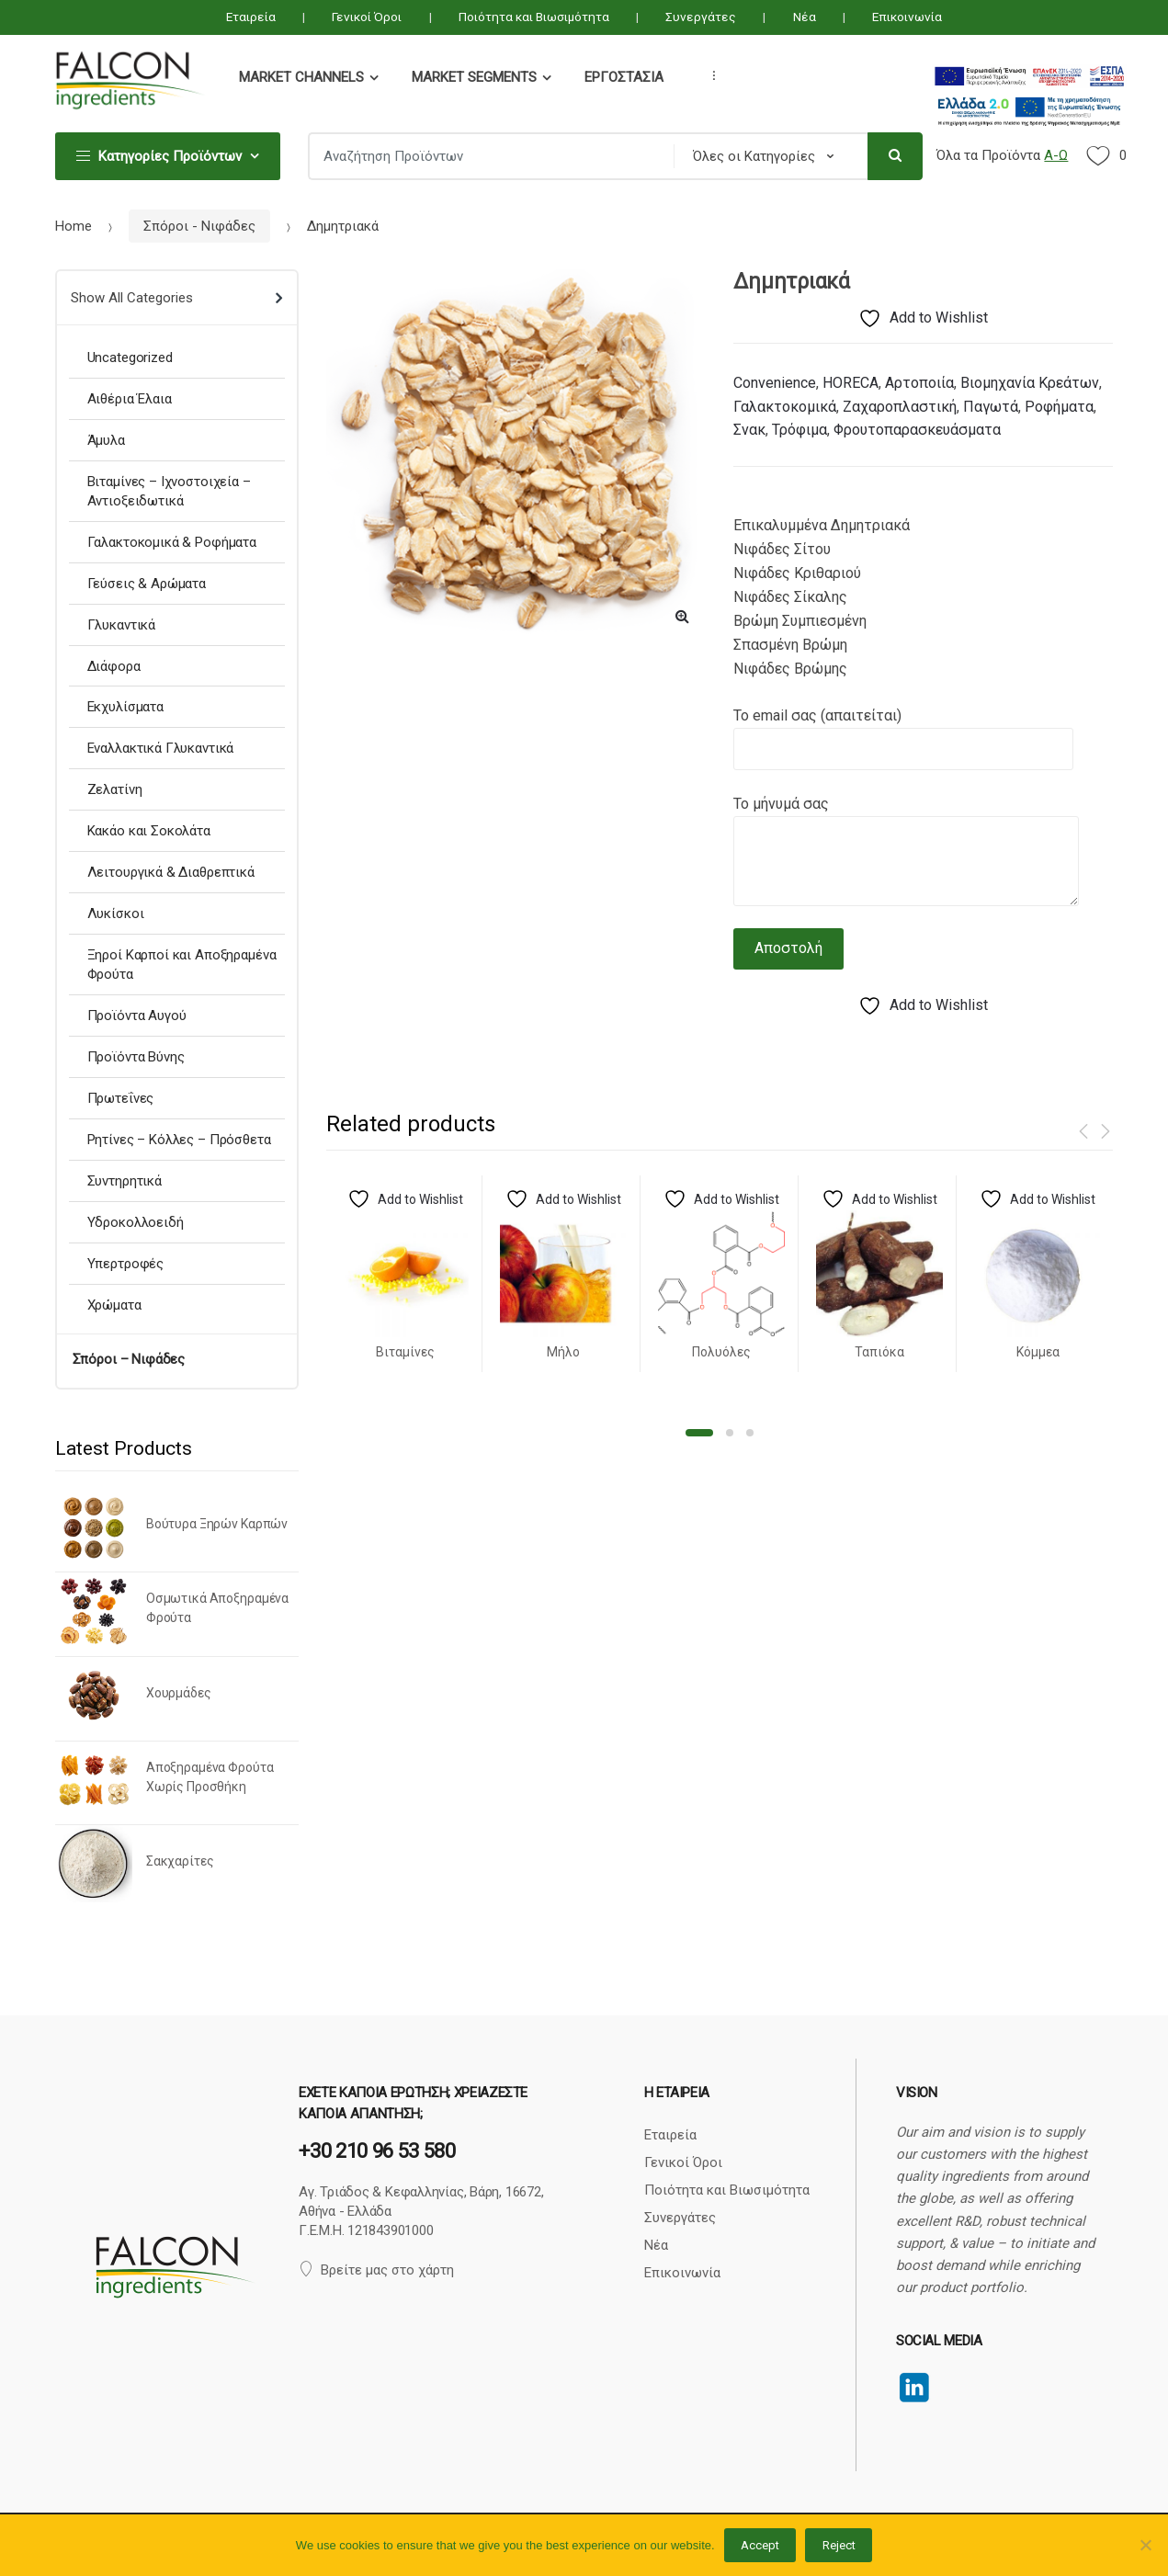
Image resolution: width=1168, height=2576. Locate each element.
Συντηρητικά (124, 1181)
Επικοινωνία (907, 16)
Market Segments (474, 77)
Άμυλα (106, 440)
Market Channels (301, 77)
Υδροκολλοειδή (135, 1222)
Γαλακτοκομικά (784, 406)
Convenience (774, 383)
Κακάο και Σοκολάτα (148, 831)
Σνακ (749, 429)
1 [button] (699, 1432)
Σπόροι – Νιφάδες (129, 1359)
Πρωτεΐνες (120, 1098)
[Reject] (1145, 2545)
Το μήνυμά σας (906, 815)
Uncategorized (130, 357)
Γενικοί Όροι (367, 16)
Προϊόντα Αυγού (137, 1015)
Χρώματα (114, 1305)
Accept (760, 2545)
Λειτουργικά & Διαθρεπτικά (171, 872)
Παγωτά (990, 406)
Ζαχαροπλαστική (900, 406)
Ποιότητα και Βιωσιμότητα (534, 16)
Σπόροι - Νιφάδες (199, 226)
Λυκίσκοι (115, 913)
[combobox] (485, 156)
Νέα (804, 16)
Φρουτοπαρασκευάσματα (917, 429)
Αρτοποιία (919, 383)
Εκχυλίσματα (125, 706)
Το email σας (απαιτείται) (903, 732)
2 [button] (729, 1432)
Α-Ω (1056, 155)
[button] (682, 615)
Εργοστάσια (623, 77)
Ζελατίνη (114, 789)
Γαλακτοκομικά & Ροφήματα (171, 542)
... (708, 75)
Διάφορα (114, 666)
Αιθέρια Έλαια (129, 399)
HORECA (850, 383)
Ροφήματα (1059, 406)
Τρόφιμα (799, 429)
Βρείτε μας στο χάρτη (376, 2269)
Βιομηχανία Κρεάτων (1029, 383)
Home (73, 226)
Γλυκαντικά (121, 625)
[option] (516, 454)
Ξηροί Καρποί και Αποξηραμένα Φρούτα (182, 964)
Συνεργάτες (700, 16)
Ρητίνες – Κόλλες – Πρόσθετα (179, 1139)
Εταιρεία (251, 16)
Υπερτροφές (125, 1263)
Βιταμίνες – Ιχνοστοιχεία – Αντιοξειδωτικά (169, 491)
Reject (839, 2545)
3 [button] (750, 1432)
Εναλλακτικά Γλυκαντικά (160, 748)
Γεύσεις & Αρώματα (146, 583)
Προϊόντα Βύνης (136, 1057)
